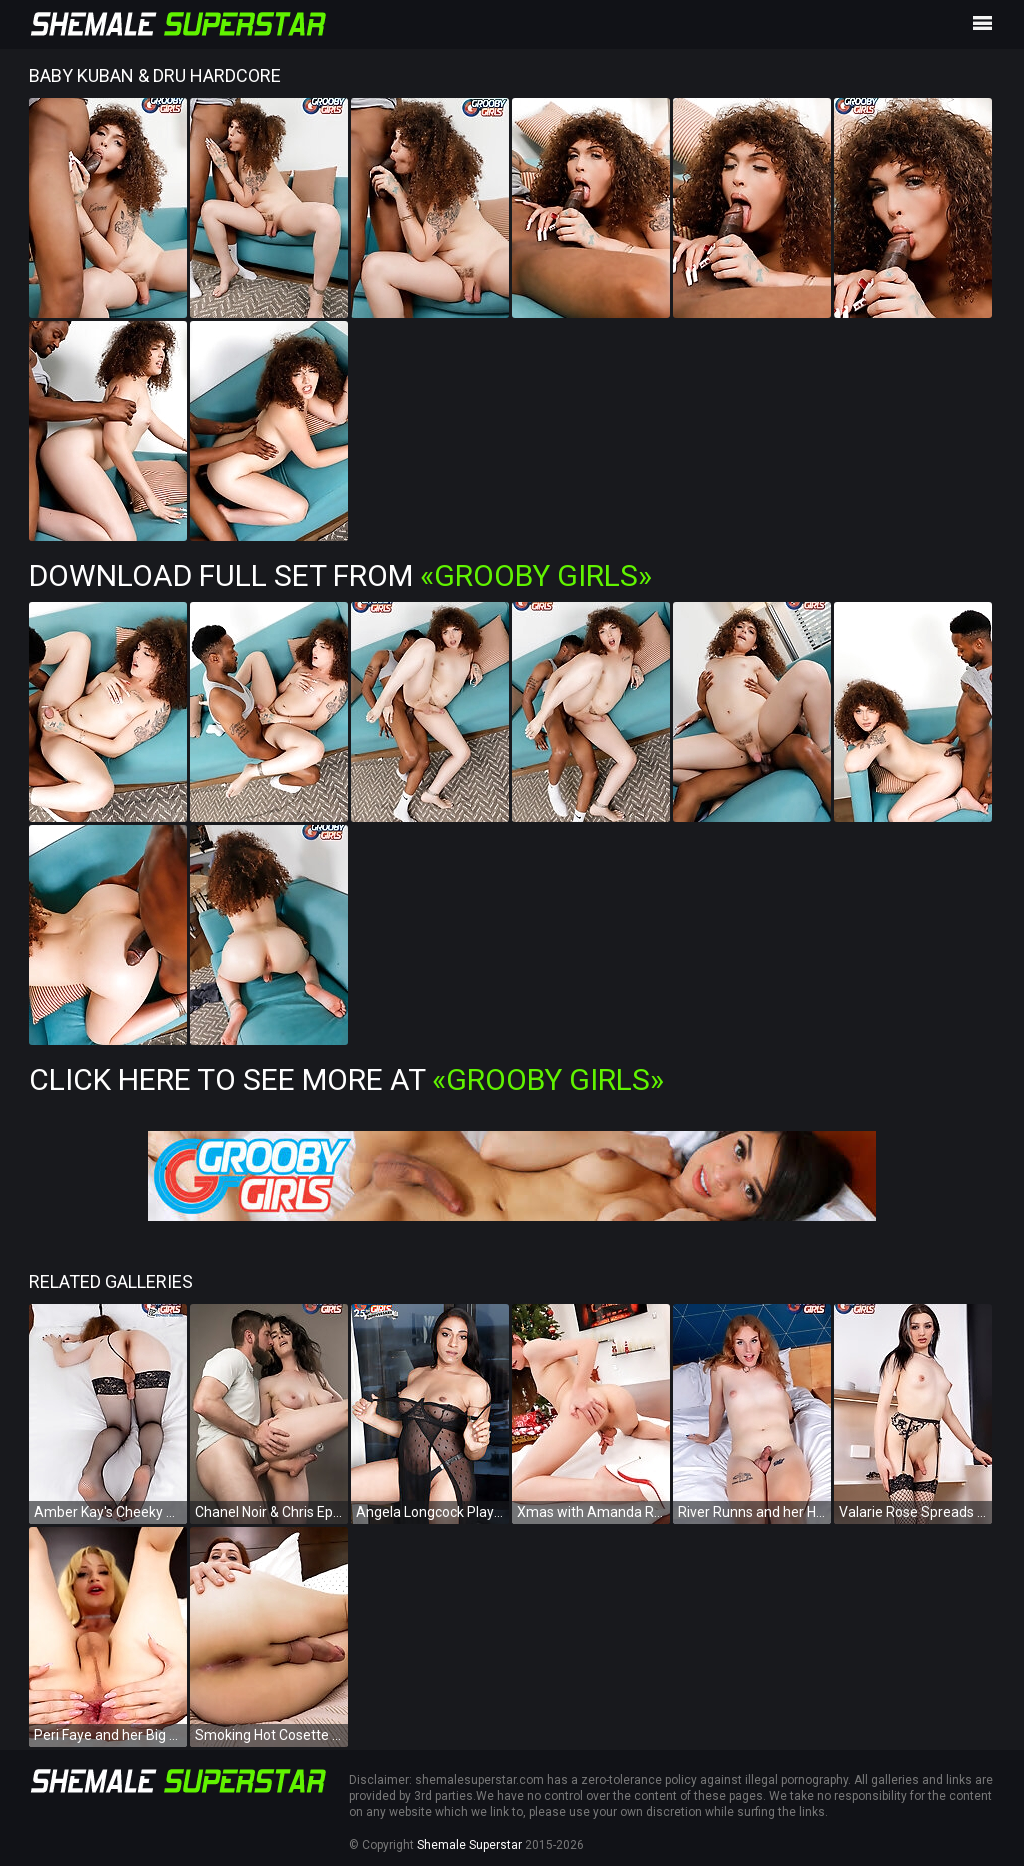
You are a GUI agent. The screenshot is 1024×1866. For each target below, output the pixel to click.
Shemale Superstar (469, 1845)
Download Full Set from (340, 575)
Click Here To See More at (346, 1079)
